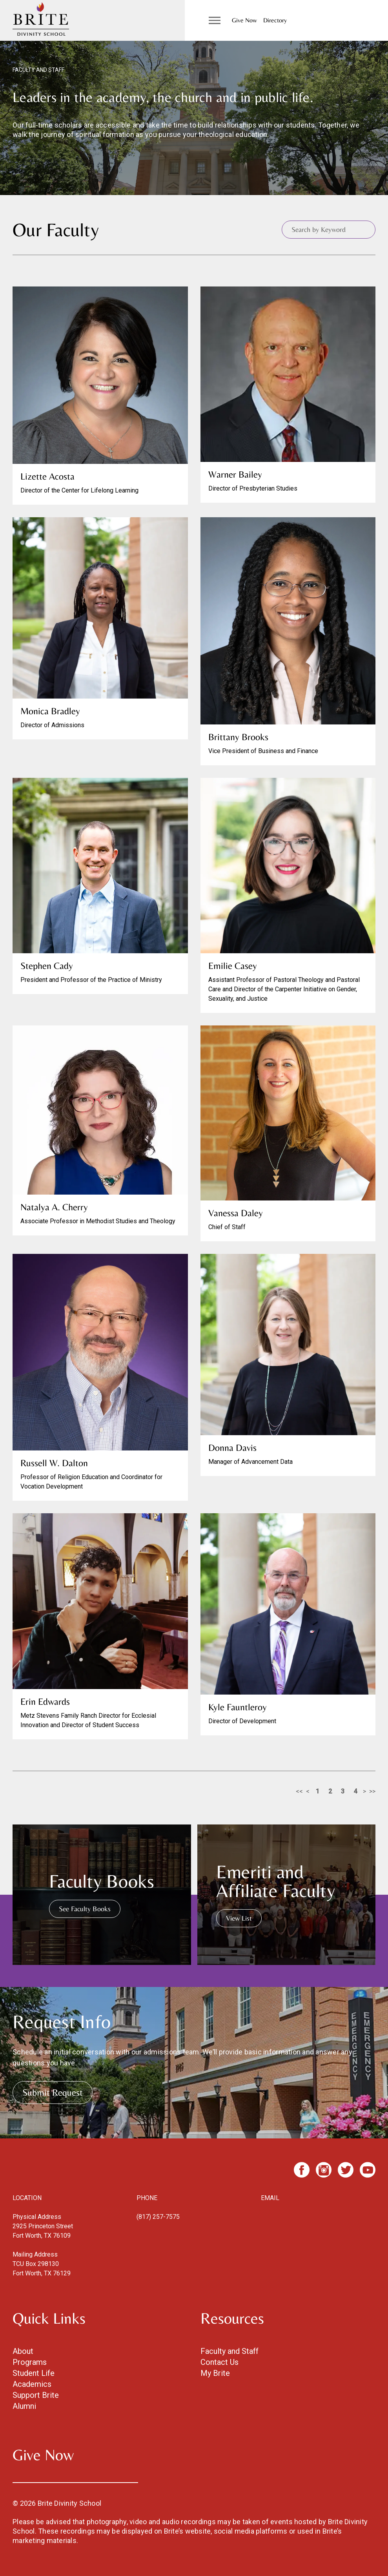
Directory (275, 20)
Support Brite (36, 2395)
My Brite (215, 2373)
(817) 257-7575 (158, 2216)
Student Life (34, 2373)
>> (372, 1791)
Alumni (24, 2406)
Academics (32, 2384)
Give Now (244, 20)
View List (239, 1918)
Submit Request (52, 2092)
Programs (30, 2362)
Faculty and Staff (229, 2351)
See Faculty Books (85, 1909)
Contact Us (219, 2362)
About (23, 2351)
